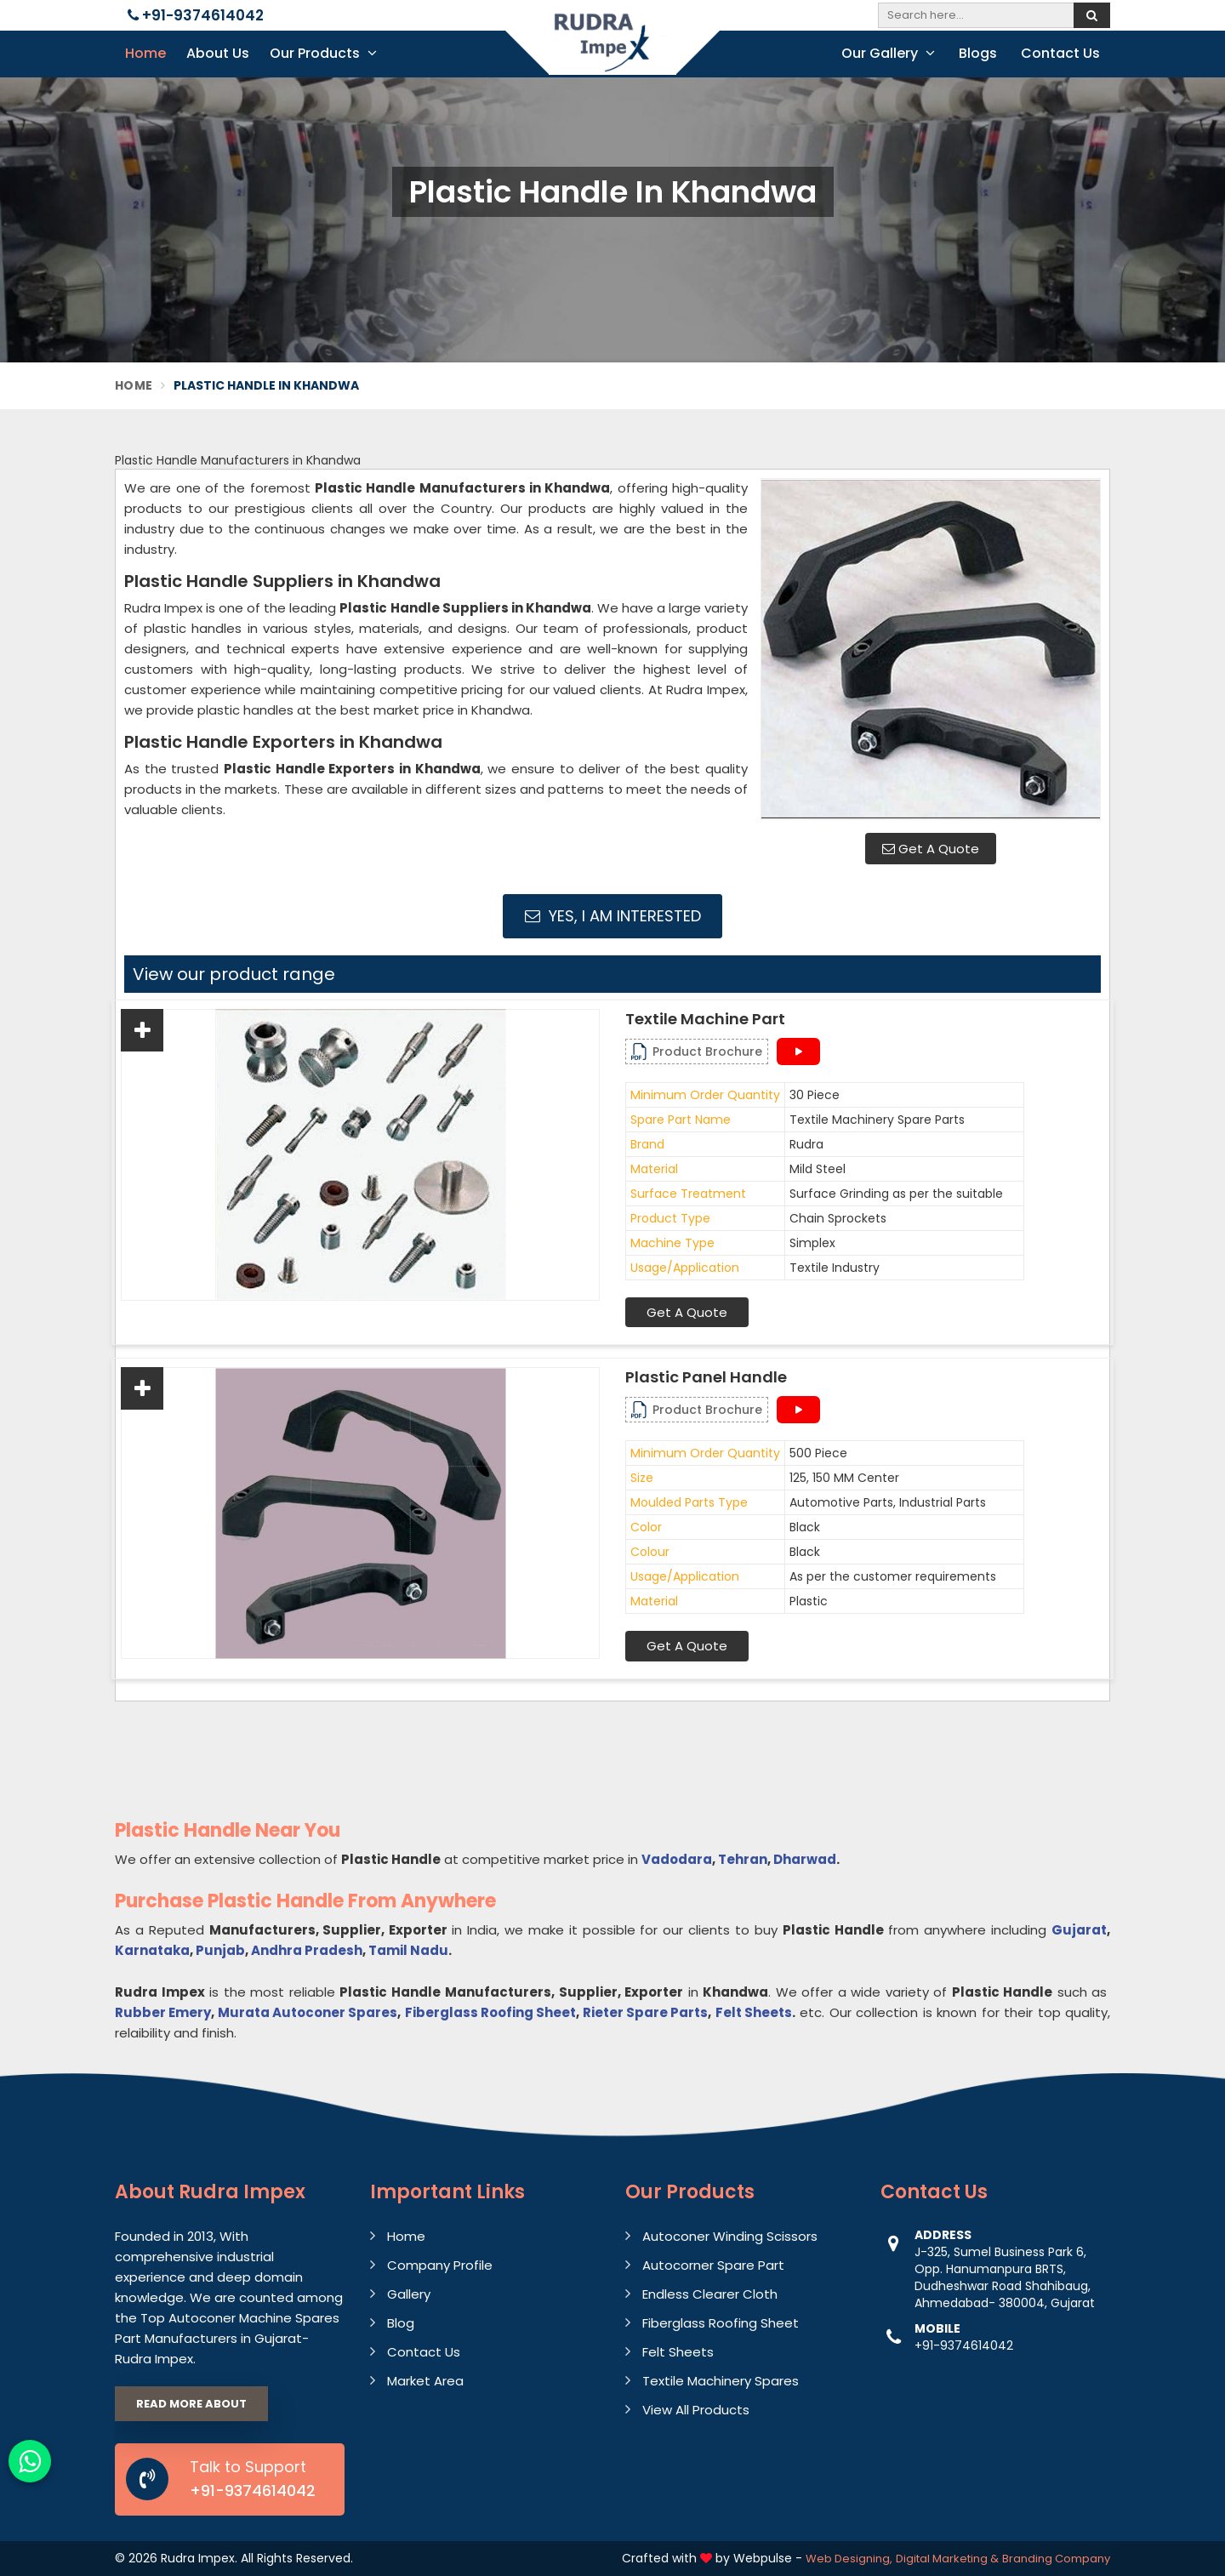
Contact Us (1060, 53)
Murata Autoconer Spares (307, 2012)
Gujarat (1079, 1930)
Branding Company (1056, 2558)
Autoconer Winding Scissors (730, 2236)
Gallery (408, 2294)
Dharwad (804, 1859)
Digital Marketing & (947, 2558)
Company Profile (440, 2265)
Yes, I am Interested (613, 915)
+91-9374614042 (196, 15)
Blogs (978, 53)
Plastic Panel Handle (706, 1377)
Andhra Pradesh (306, 1950)
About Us (217, 53)
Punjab (220, 1950)
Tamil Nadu (408, 1950)
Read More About (191, 2404)
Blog (400, 2323)
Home (145, 53)
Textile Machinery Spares (720, 2381)
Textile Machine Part (705, 1019)
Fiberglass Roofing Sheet (490, 2012)
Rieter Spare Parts (645, 2012)
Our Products (323, 53)
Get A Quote (930, 849)
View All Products (695, 2410)
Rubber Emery (163, 2012)
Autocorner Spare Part (713, 2265)
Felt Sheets (753, 2012)
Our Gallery (888, 53)
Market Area (425, 2381)
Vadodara (676, 1859)
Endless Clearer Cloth (710, 2294)
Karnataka (152, 1950)
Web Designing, (849, 2558)
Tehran (742, 1859)
